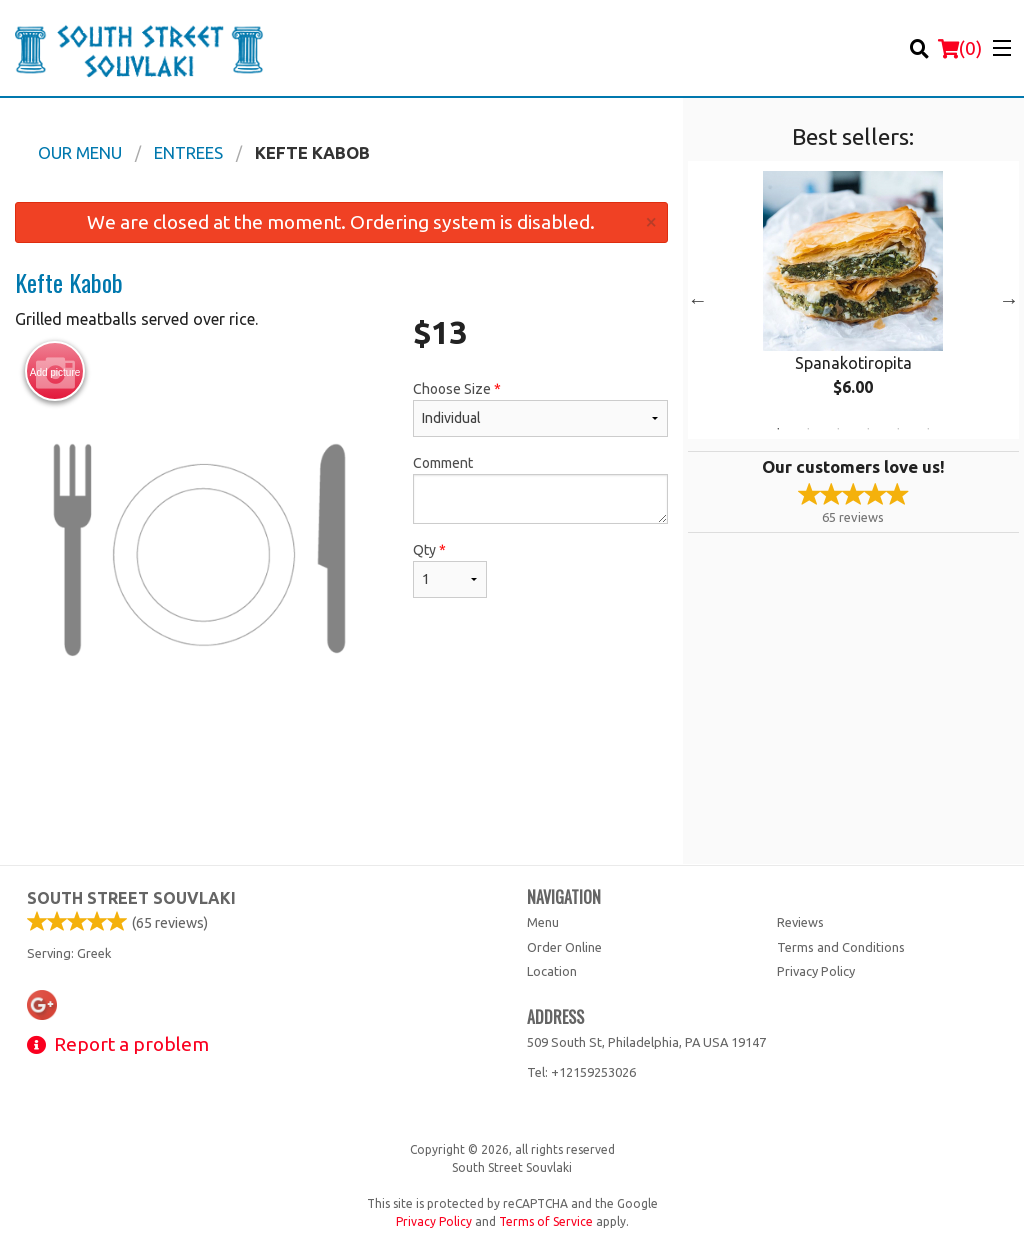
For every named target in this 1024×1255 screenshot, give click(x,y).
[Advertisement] (341, 799)
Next (1009, 300)
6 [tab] (928, 429)
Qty (450, 570)
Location (552, 971)
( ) (960, 48)
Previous (698, 300)
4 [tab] (868, 429)
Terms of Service (546, 1221)
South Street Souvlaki (131, 898)
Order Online (564, 947)
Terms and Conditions (841, 947)
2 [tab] (808, 429)
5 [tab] (898, 429)
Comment (540, 489)
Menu (543, 922)
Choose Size (540, 409)
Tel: (581, 1072)
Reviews (800, 922)
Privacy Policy (816, 971)
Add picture (55, 372)
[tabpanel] (853, 300)
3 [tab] (838, 429)
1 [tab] (778, 429)
